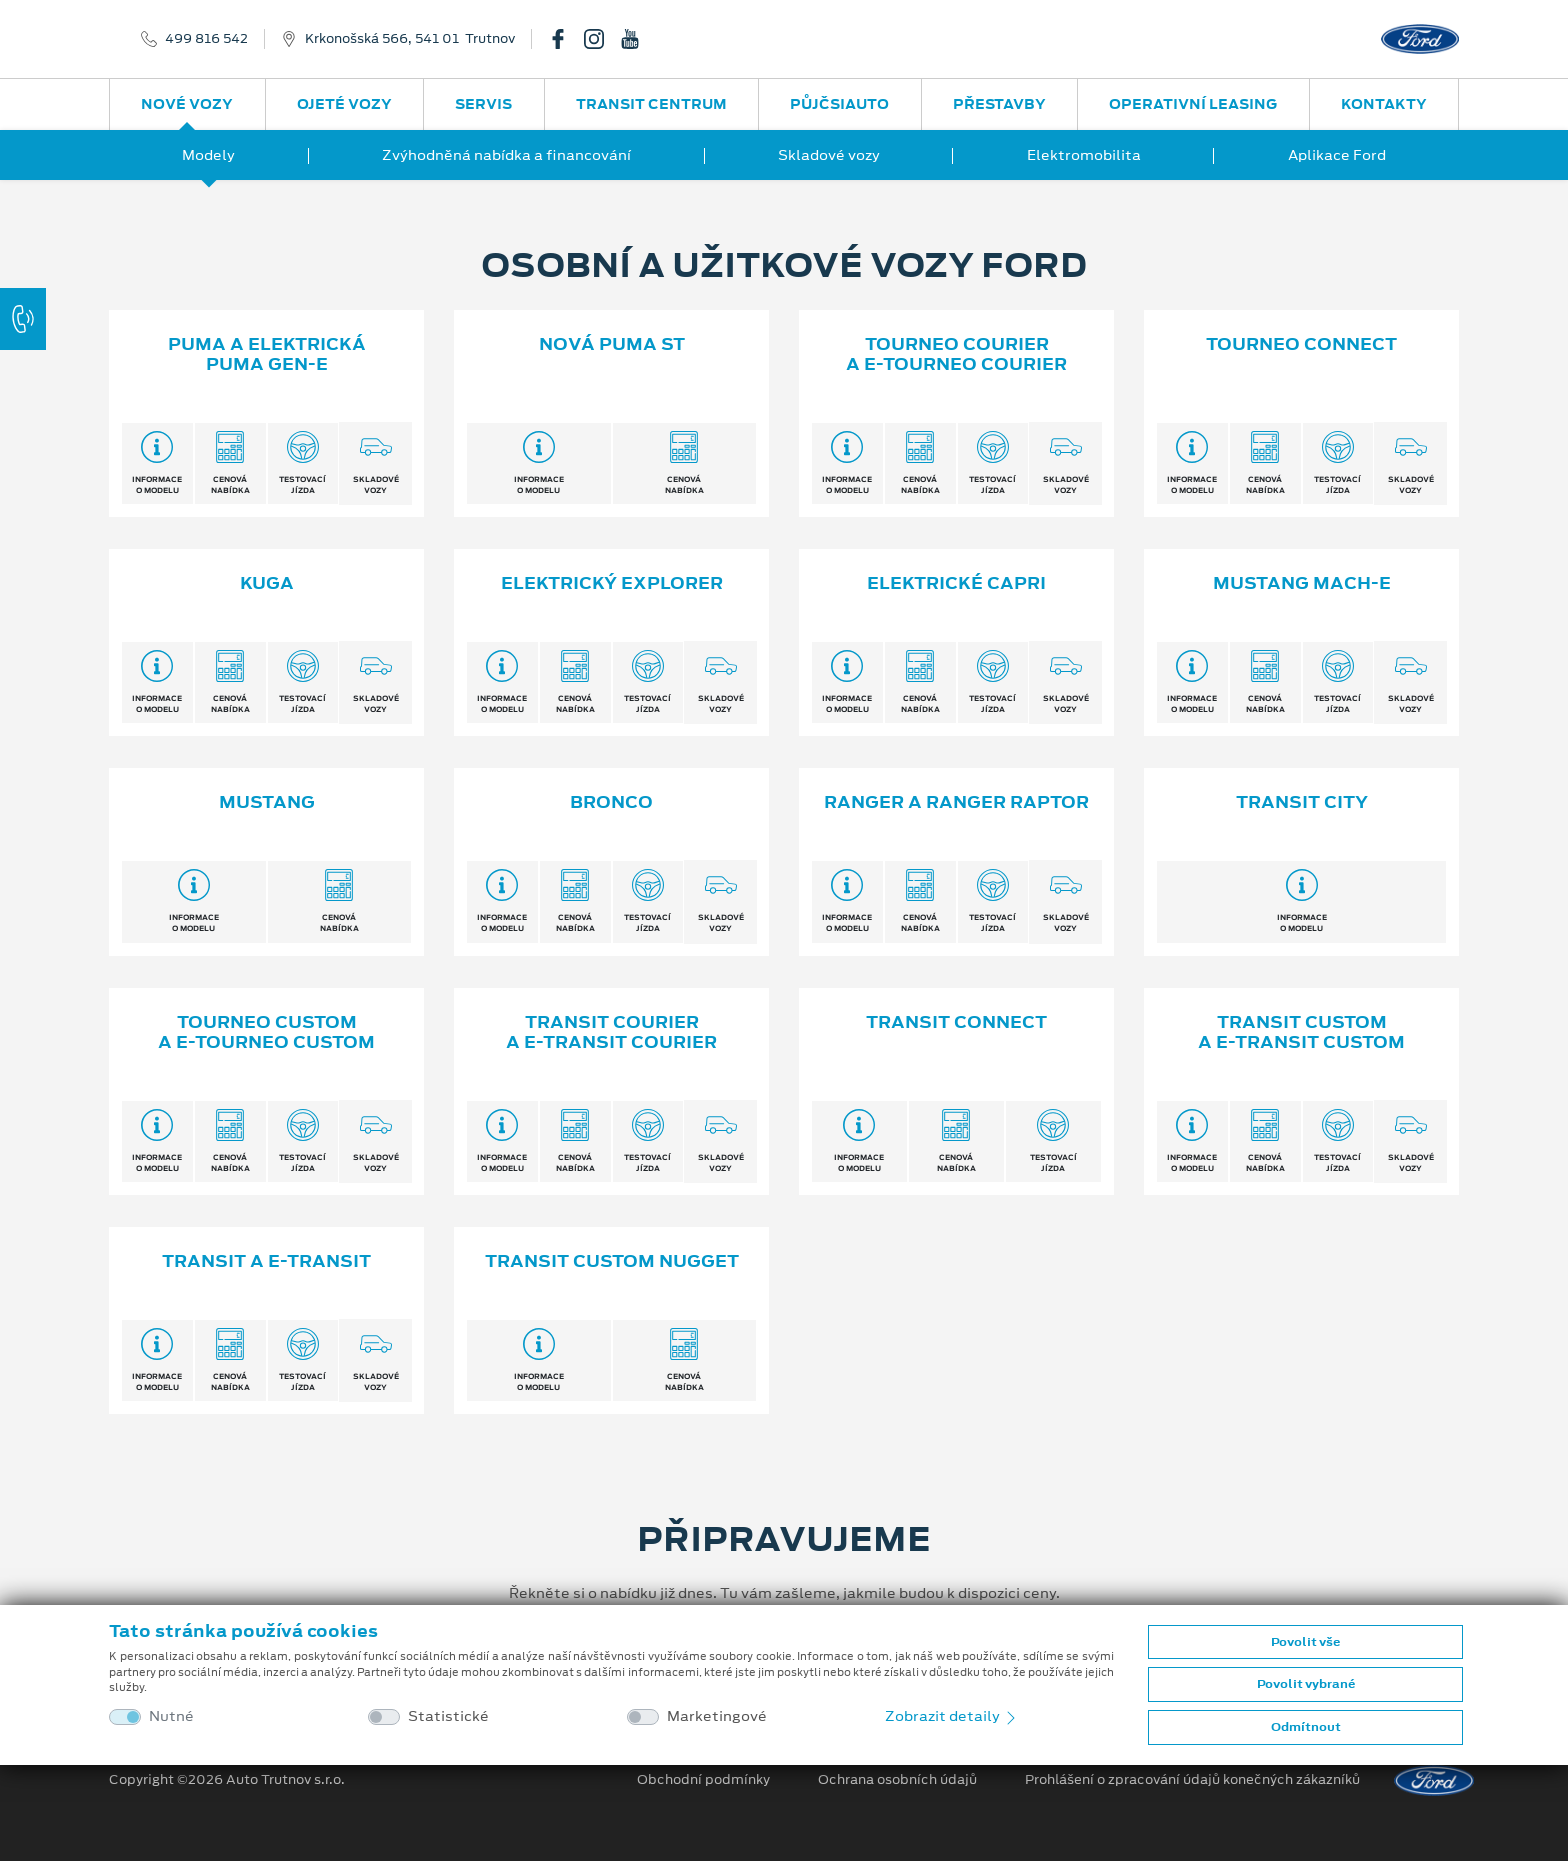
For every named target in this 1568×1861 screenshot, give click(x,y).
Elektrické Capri (956, 583)
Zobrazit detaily (952, 1716)
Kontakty (1384, 104)
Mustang (267, 802)
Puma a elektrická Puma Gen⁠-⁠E (267, 354)
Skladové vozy (829, 155)
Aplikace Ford (1337, 155)
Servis (483, 104)
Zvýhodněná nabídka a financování (506, 155)
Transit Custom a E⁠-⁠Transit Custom (1301, 1032)
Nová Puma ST (612, 344)
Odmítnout (1306, 1727)
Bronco (611, 802)
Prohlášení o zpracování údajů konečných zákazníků (1192, 1780)
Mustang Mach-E (1302, 583)
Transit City (1302, 802)
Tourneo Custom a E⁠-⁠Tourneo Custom (266, 1032)
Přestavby (999, 104)
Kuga (267, 583)
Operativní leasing (1193, 104)
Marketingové (717, 1716)
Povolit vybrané (1306, 1684)
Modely (208, 155)
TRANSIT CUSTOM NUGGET (612, 1261)
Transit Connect (956, 1022)
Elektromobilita (1084, 155)
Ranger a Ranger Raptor (956, 802)
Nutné (171, 1716)
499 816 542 (206, 39)
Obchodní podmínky (703, 1780)
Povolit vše (1305, 1642)
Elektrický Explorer (612, 583)
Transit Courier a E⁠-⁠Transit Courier (611, 1032)
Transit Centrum (651, 104)
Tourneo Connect (1301, 344)
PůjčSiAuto (839, 104)
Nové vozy (187, 104)
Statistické (448, 1716)
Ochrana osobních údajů (897, 1780)
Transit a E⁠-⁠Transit (266, 1261)
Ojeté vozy (344, 104)
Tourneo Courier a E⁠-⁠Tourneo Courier (956, 354)
